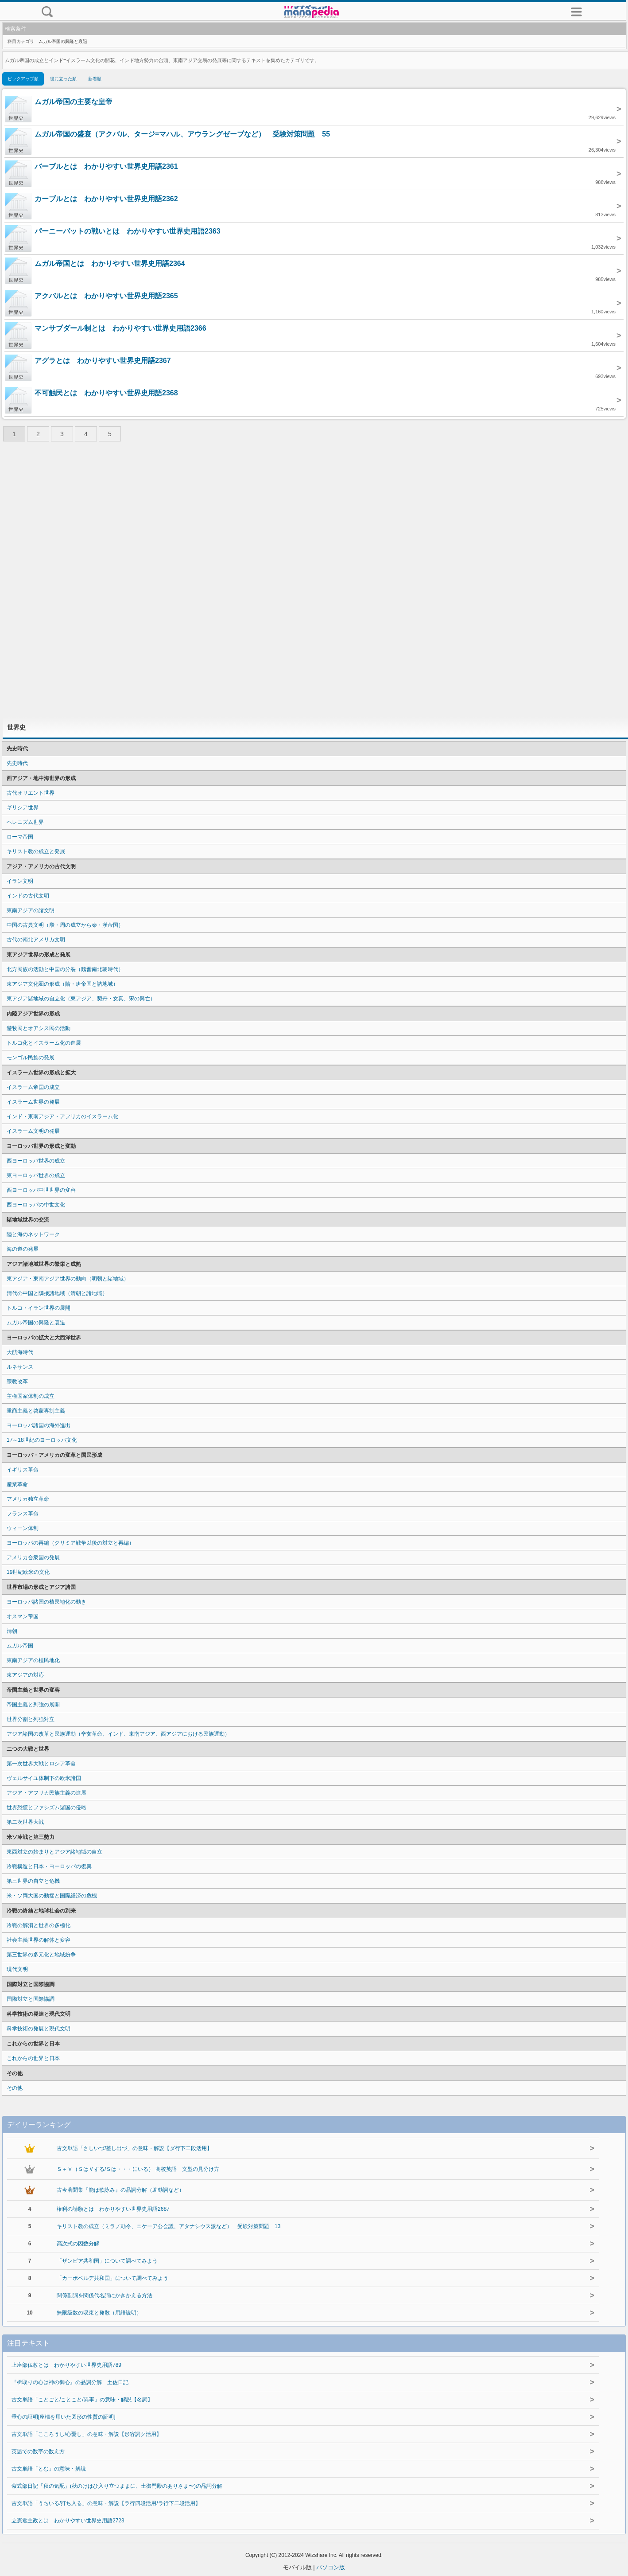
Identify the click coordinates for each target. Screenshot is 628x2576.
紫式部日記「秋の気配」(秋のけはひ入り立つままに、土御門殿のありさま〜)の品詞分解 (117, 2486)
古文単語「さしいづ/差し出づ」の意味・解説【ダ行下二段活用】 (134, 2148)
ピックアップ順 (23, 78)
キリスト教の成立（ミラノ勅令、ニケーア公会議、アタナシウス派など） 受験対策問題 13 (168, 2226)
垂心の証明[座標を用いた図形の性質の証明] (64, 2417)
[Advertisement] (314, 582)
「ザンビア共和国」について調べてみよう (107, 2261)
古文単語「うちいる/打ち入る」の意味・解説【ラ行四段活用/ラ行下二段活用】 (106, 2503)
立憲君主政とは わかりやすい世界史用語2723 (68, 2520)
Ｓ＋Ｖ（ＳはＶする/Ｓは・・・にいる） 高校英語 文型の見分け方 (138, 2169)
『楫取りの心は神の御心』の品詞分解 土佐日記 (70, 2382)
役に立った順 (63, 78)
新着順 (94, 78)
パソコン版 (330, 2567)
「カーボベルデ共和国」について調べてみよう (112, 2278)
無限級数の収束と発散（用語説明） (99, 2313)
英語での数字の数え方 (38, 2451)
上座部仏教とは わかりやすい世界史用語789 (66, 2365)
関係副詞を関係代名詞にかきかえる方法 (104, 2295)
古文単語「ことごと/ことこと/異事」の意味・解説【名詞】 (82, 2399)
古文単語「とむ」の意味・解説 (49, 2469)
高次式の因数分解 (78, 2243)
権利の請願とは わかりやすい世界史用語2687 (113, 2209)
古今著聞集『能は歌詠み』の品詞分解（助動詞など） (120, 2190)
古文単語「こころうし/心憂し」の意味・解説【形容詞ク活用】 (87, 2434)
